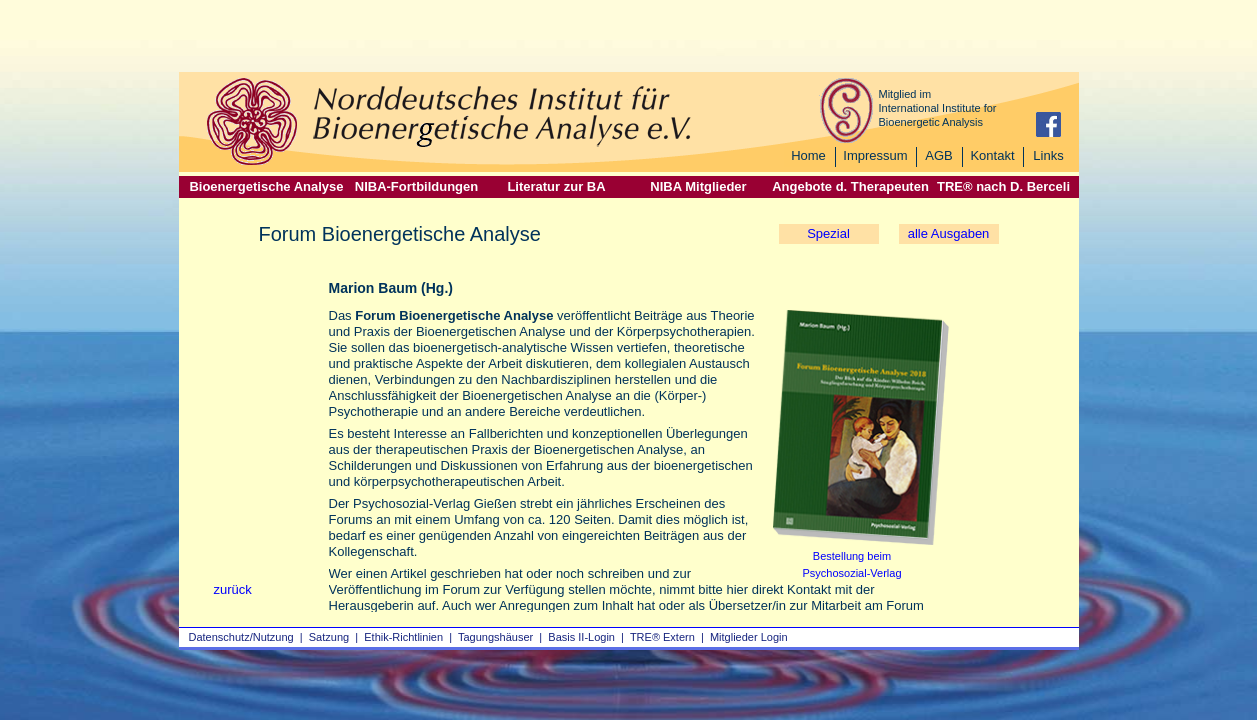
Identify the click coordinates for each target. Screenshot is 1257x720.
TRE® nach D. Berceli (1003, 186)
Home (808, 155)
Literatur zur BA (556, 186)
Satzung (329, 637)
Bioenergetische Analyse (266, 186)
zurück (233, 589)
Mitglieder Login (749, 637)
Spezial (828, 233)
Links (1048, 155)
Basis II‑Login (581, 637)
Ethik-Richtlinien (403, 637)
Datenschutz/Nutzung (241, 637)
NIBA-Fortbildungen (416, 186)
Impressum (875, 155)
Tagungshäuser (495, 637)
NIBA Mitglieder (698, 186)
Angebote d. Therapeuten (850, 186)
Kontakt (992, 155)
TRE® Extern (662, 637)
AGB (938, 155)
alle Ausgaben (949, 233)
